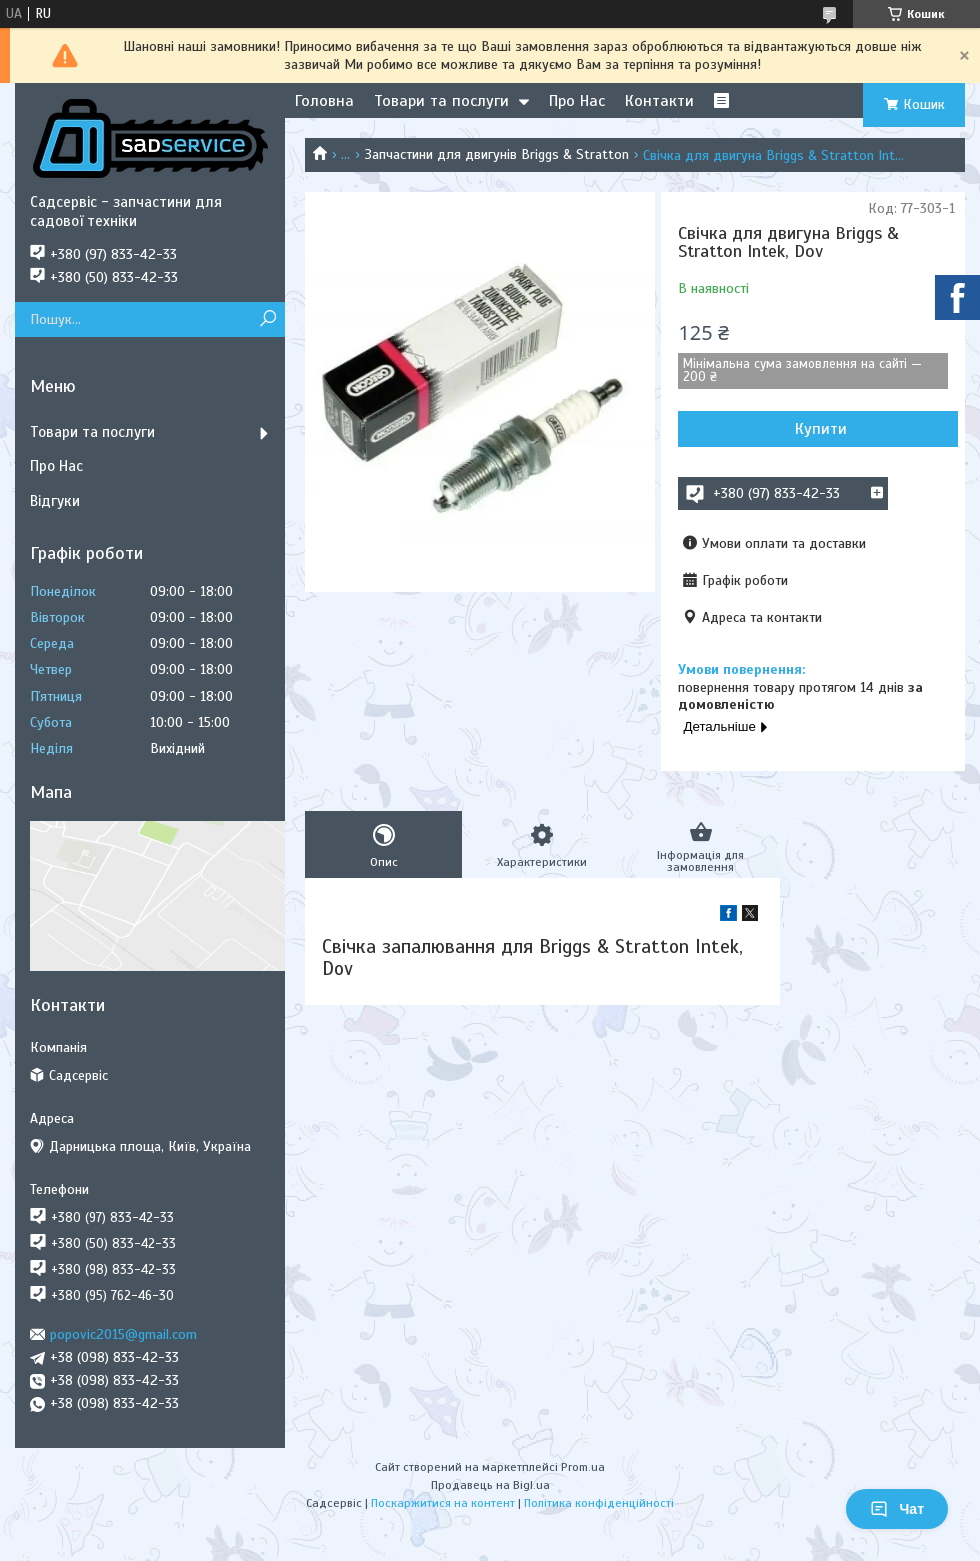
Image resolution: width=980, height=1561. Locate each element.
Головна (324, 101)
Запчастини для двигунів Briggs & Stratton (497, 154)
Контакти (659, 101)
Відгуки (55, 501)
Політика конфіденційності (599, 1503)
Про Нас (577, 101)
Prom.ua (583, 1467)
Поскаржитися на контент (443, 1503)
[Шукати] (267, 319)
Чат (897, 1509)
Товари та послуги (441, 101)
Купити (821, 429)
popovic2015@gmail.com (123, 1334)
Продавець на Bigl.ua (490, 1485)
